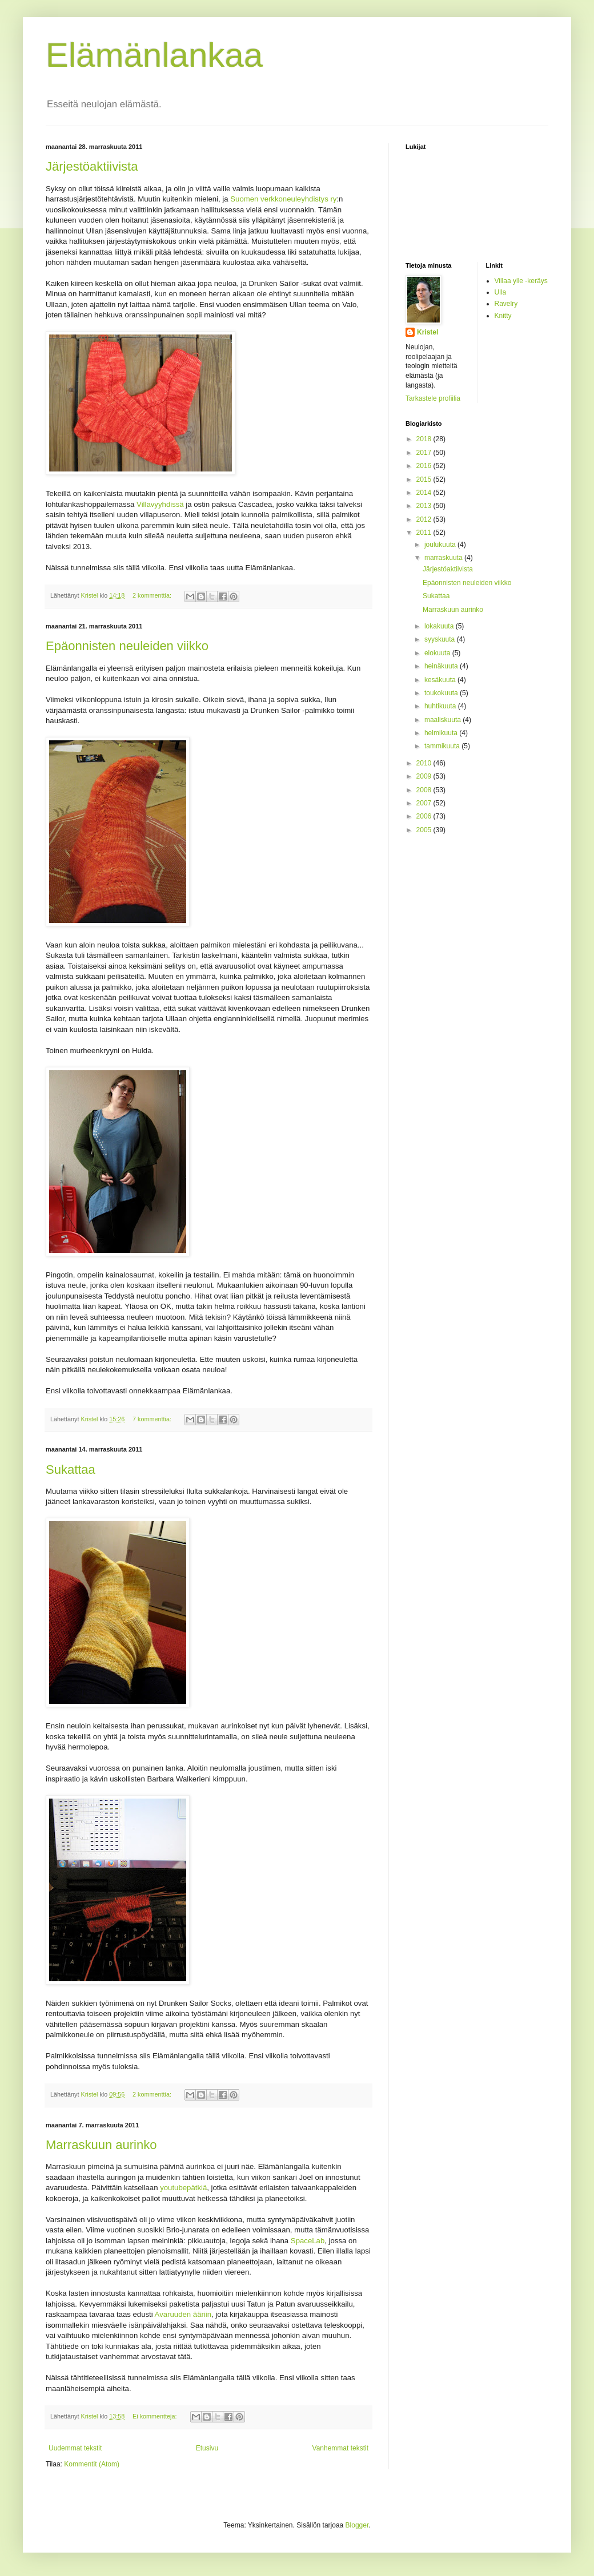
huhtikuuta (441, 706)
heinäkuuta (442, 666)
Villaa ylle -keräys (521, 281)
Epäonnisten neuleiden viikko (127, 646)
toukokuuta (442, 693)
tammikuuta (442, 746)
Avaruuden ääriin (183, 2314)
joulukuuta (440, 545)
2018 (425, 439)
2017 (425, 453)
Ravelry (506, 304)
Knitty (503, 316)
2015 (425, 479)
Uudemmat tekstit (75, 2448)
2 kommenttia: (153, 595)
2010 (425, 763)
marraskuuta (444, 558)
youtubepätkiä (183, 2187)
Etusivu (207, 2448)
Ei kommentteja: (155, 2416)
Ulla (501, 292)
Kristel (427, 332)
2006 (425, 816)
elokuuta (438, 653)
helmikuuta (441, 733)
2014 (425, 493)
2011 (425, 533)
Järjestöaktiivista (92, 166)
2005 (425, 830)
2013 (425, 506)
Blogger (357, 2525)
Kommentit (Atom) (91, 2464)
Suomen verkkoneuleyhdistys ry (283, 199)
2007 (425, 803)
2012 (425, 519)
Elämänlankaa (154, 55)
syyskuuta (440, 639)
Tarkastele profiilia (433, 398)
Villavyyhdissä (160, 504)
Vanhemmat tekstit (340, 2448)
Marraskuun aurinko (101, 2145)
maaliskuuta (443, 720)
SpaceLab (307, 2240)
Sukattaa (70, 1469)
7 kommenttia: (153, 1419)
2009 (425, 776)
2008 (425, 790)
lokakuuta (440, 626)
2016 (425, 466)
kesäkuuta (440, 680)
